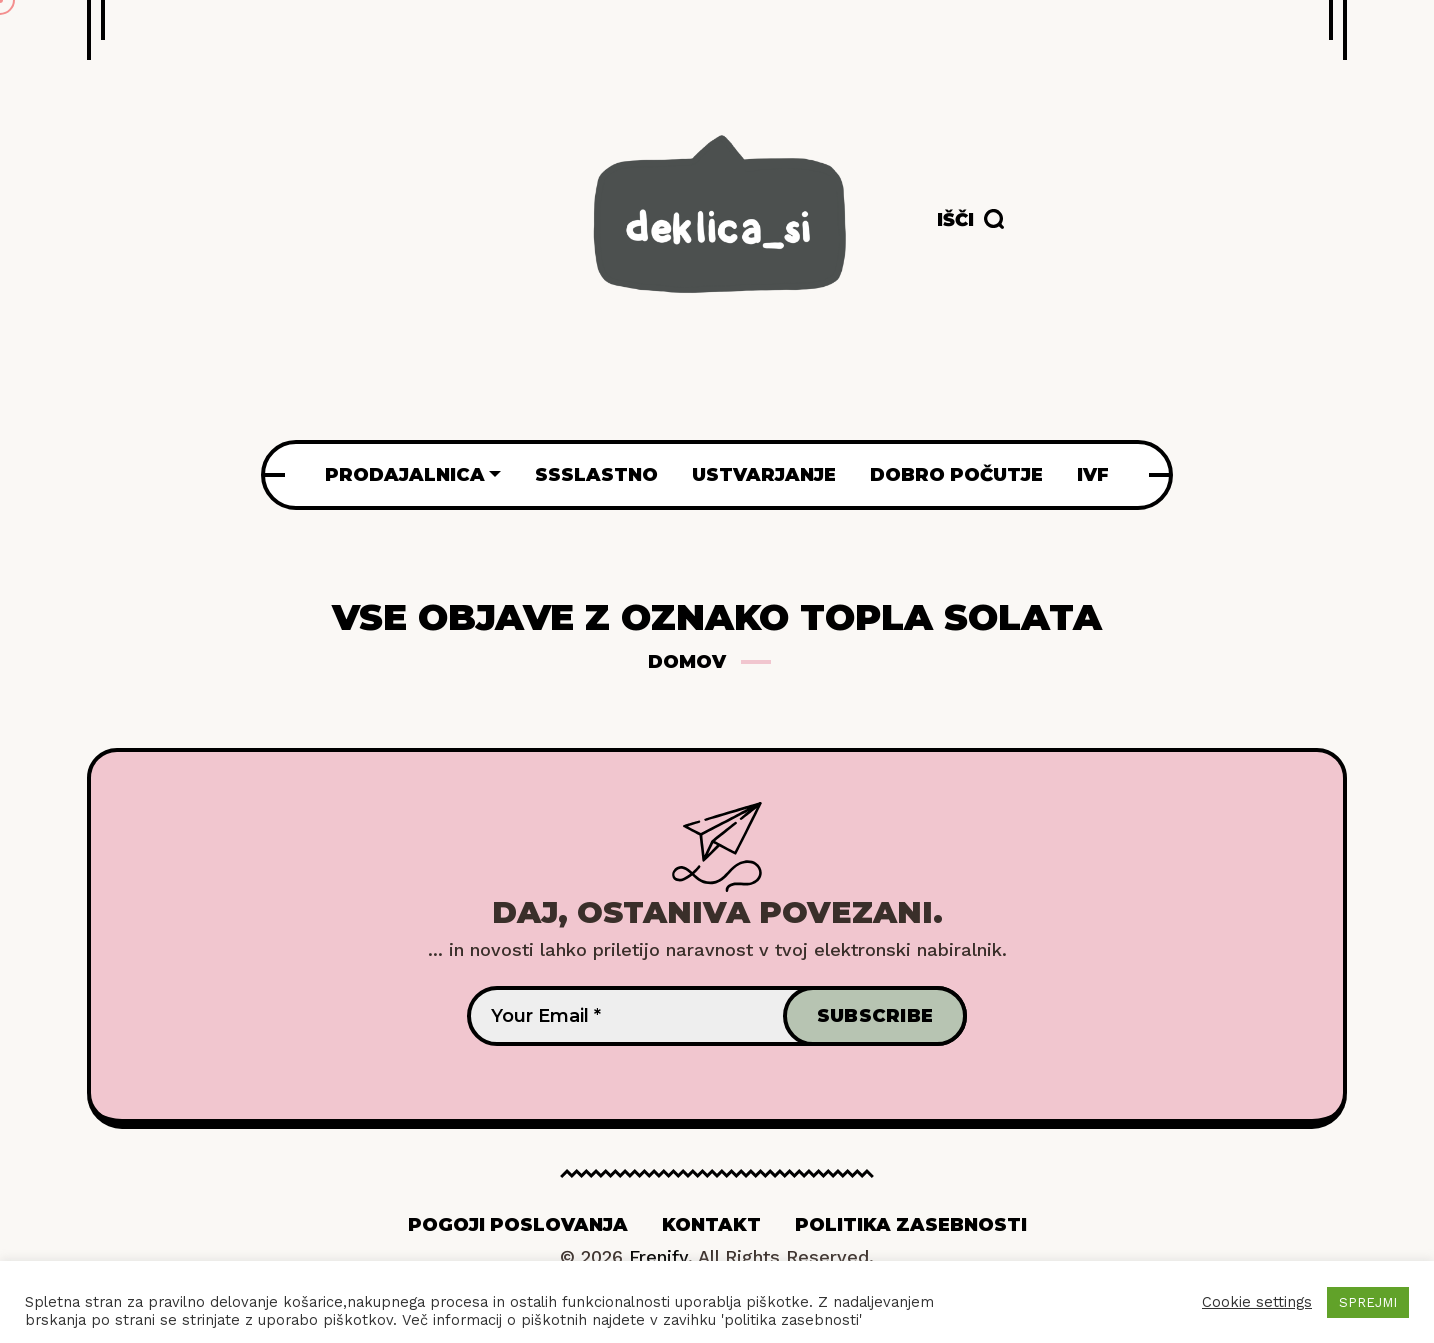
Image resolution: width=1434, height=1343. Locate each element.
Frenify (658, 1256)
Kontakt (711, 1225)
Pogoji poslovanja (518, 1225)
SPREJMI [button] (1368, 1302)
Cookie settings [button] (1257, 1302)
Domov (687, 662)
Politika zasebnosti (911, 1225)
